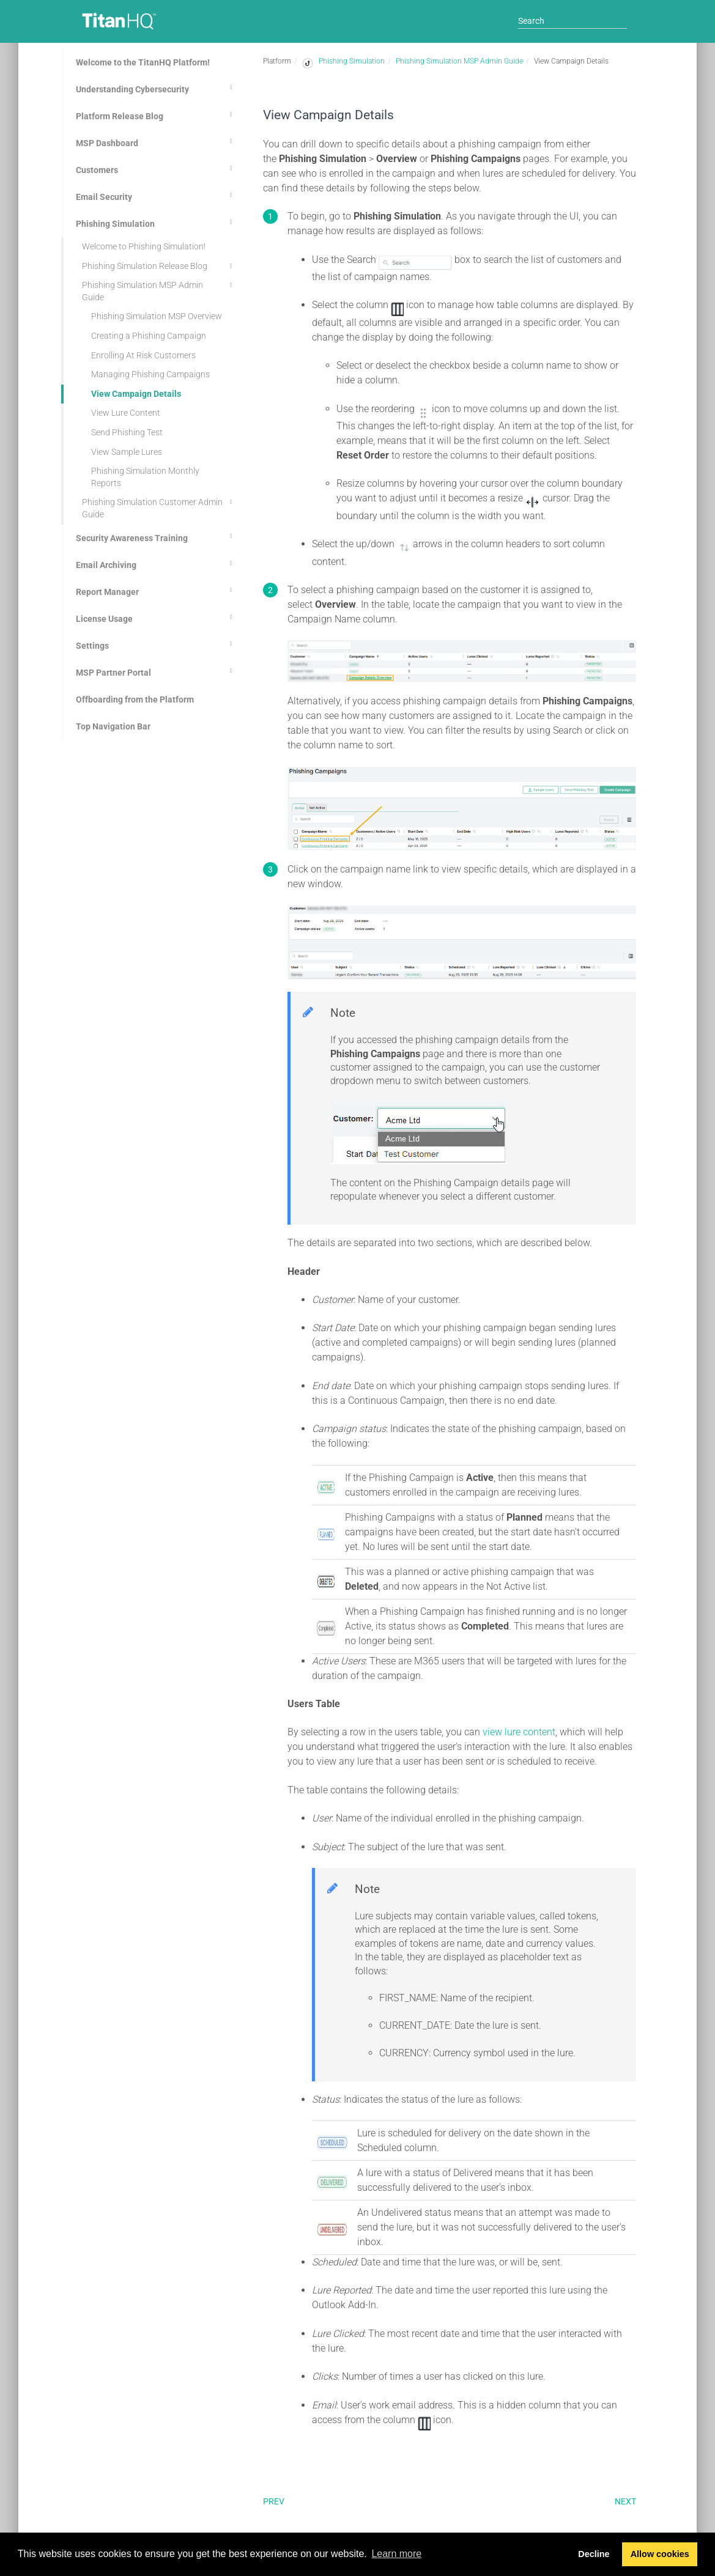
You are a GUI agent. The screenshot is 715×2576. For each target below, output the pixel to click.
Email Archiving (156, 563)
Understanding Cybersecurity (156, 87)
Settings (156, 644)
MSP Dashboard (156, 141)
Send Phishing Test (127, 432)
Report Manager (156, 590)
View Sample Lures (126, 452)
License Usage (156, 617)
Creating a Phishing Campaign (148, 336)
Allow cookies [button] (660, 2554)
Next (625, 2501)
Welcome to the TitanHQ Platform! (143, 62)
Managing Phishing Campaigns (150, 374)
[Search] (572, 20)
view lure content (519, 1732)
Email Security (156, 195)
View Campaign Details (136, 394)
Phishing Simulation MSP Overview (156, 316)
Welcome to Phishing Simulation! (144, 246)
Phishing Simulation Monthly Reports (145, 477)
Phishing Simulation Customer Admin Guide (159, 507)
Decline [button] (593, 2554)
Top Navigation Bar (113, 726)
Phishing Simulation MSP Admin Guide (159, 290)
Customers (156, 168)
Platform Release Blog (156, 114)
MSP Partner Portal (156, 670)
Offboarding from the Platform (135, 699)
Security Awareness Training (156, 536)
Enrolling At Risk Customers (143, 355)
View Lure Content (125, 413)
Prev (273, 2501)
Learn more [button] (396, 2553)
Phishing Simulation (156, 222)
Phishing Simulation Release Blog (159, 266)
